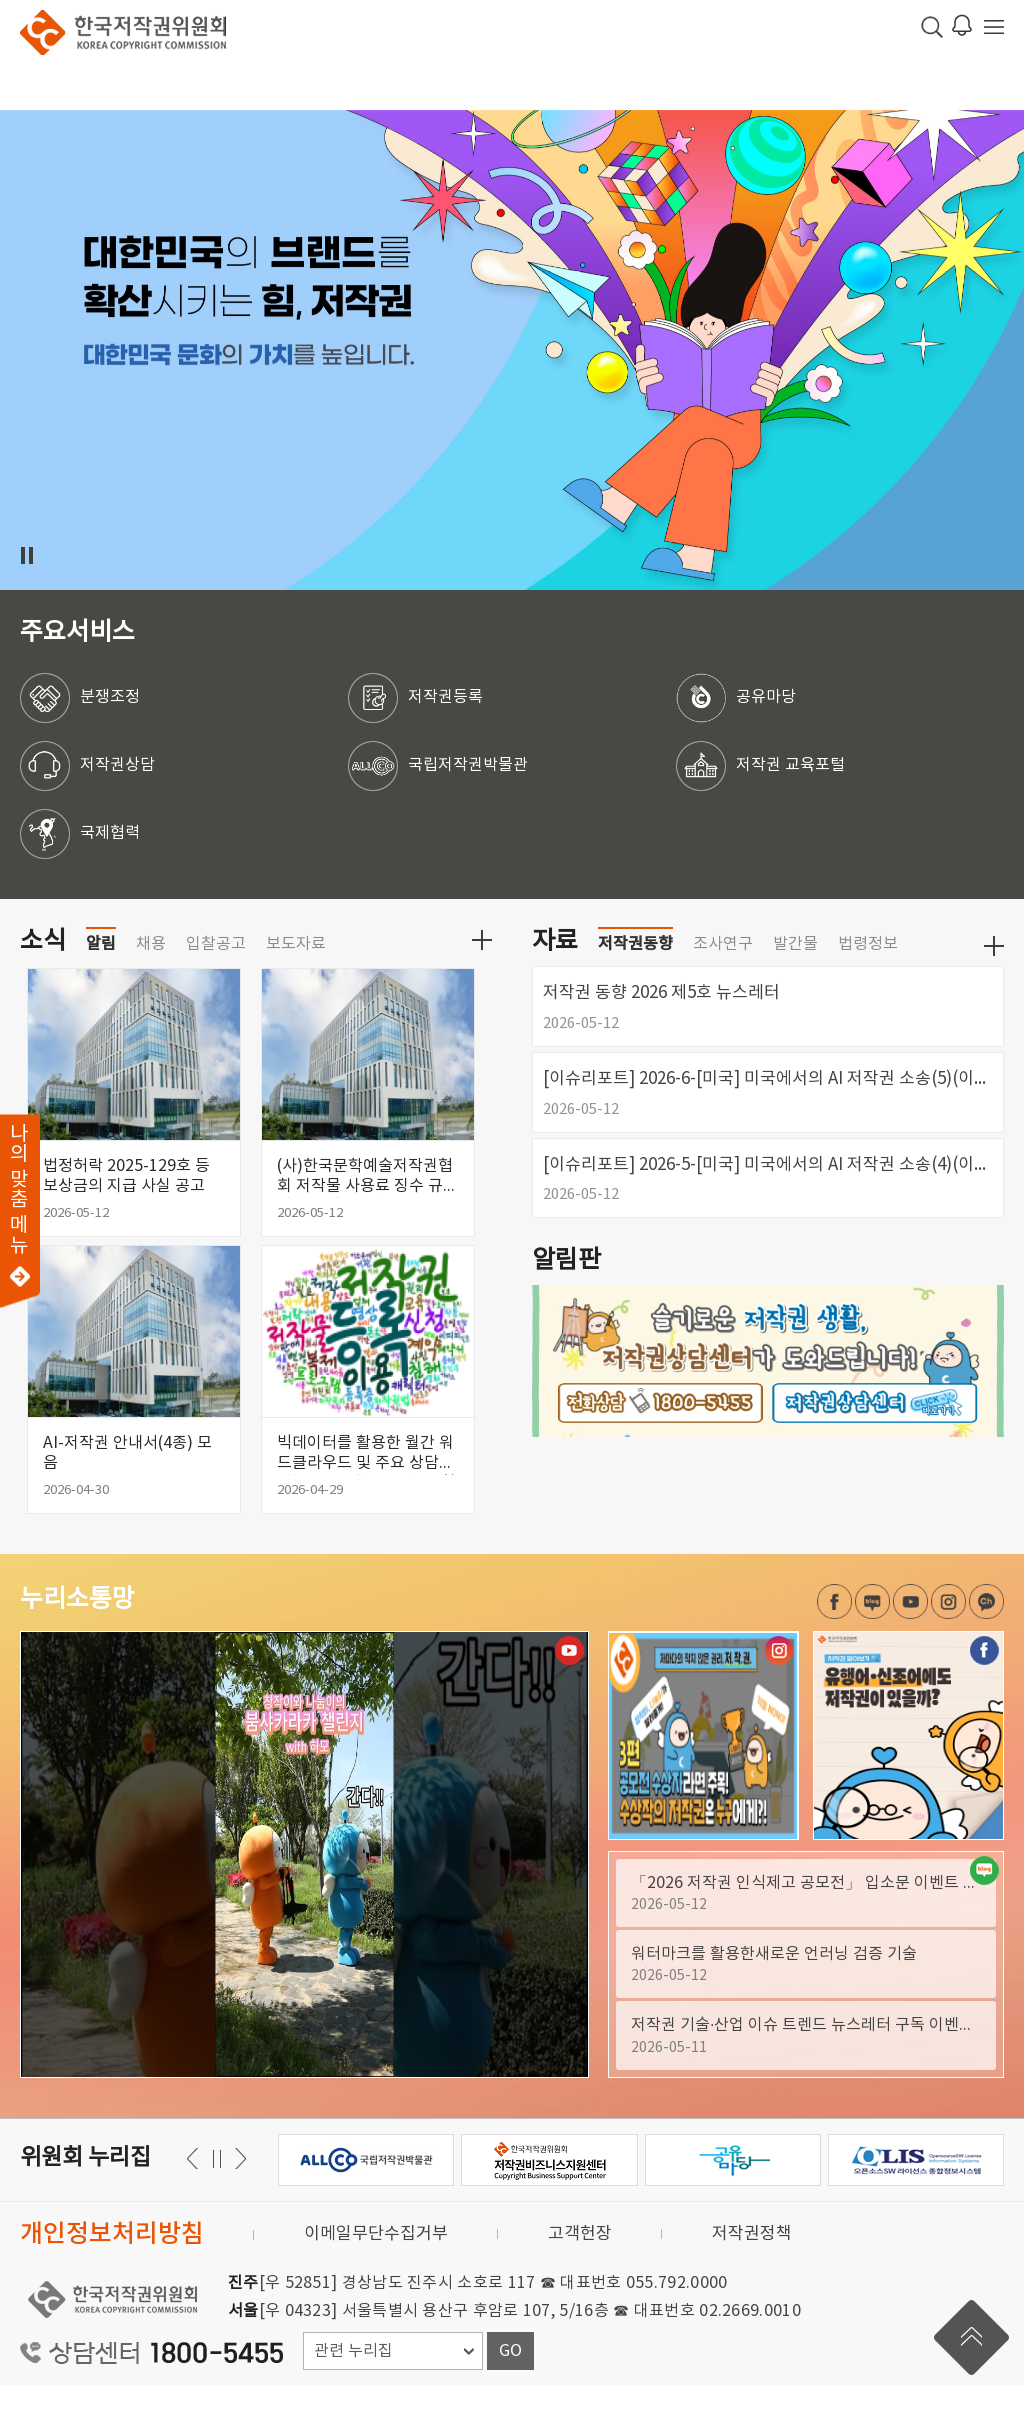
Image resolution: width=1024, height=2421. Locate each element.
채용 (151, 979)
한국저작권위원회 (123, 32)
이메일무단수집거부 (376, 2270)
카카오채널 (986, 1637)
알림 (101, 979)
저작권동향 (635, 979)
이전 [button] (237, 2194)
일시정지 (26, 555)
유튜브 (910, 1637)
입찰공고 (216, 979)
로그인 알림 (962, 25)
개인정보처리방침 (112, 2270)
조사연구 (723, 979)
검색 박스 (932, 27)
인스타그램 (948, 1637)
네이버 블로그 (872, 1637)
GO (510, 2387)
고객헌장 (580, 2270)
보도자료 (296, 979)
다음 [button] (195, 2194)
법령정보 (868, 979)
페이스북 (834, 1637)
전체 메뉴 (994, 27)
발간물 (795, 979)
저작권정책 (752, 2270)
